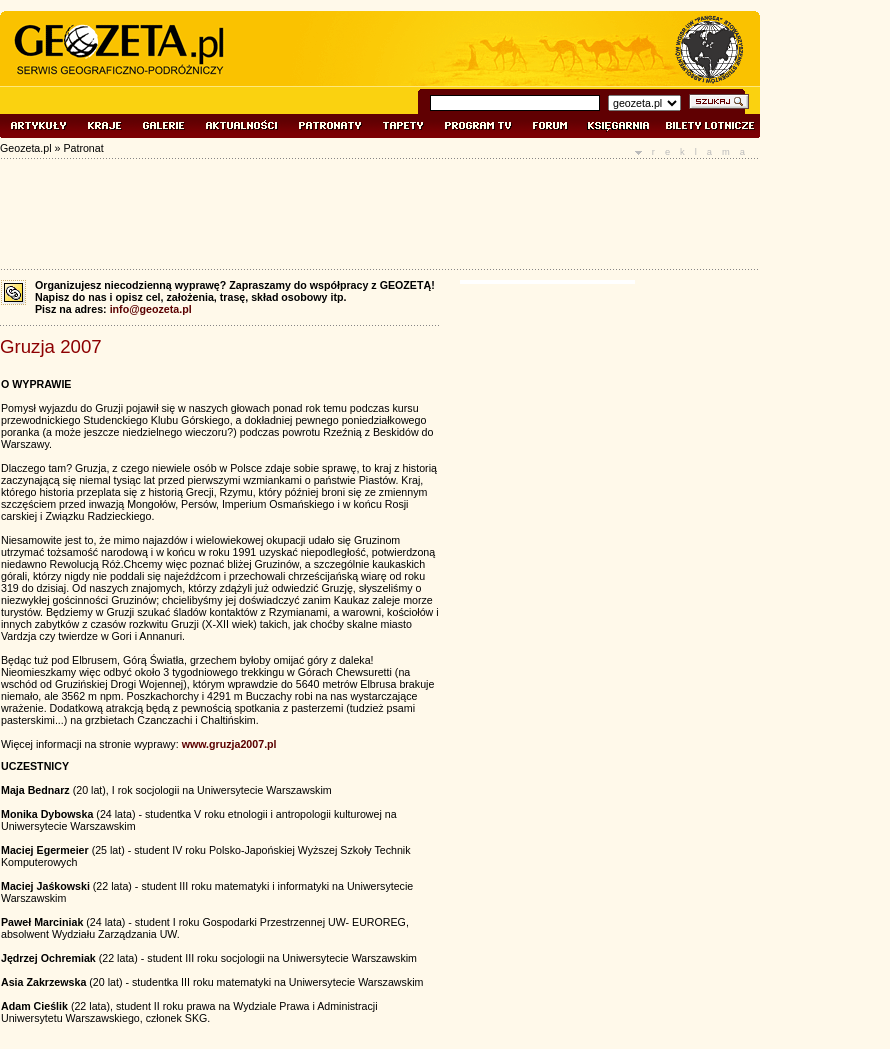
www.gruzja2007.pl (229, 744)
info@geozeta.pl (151, 309)
